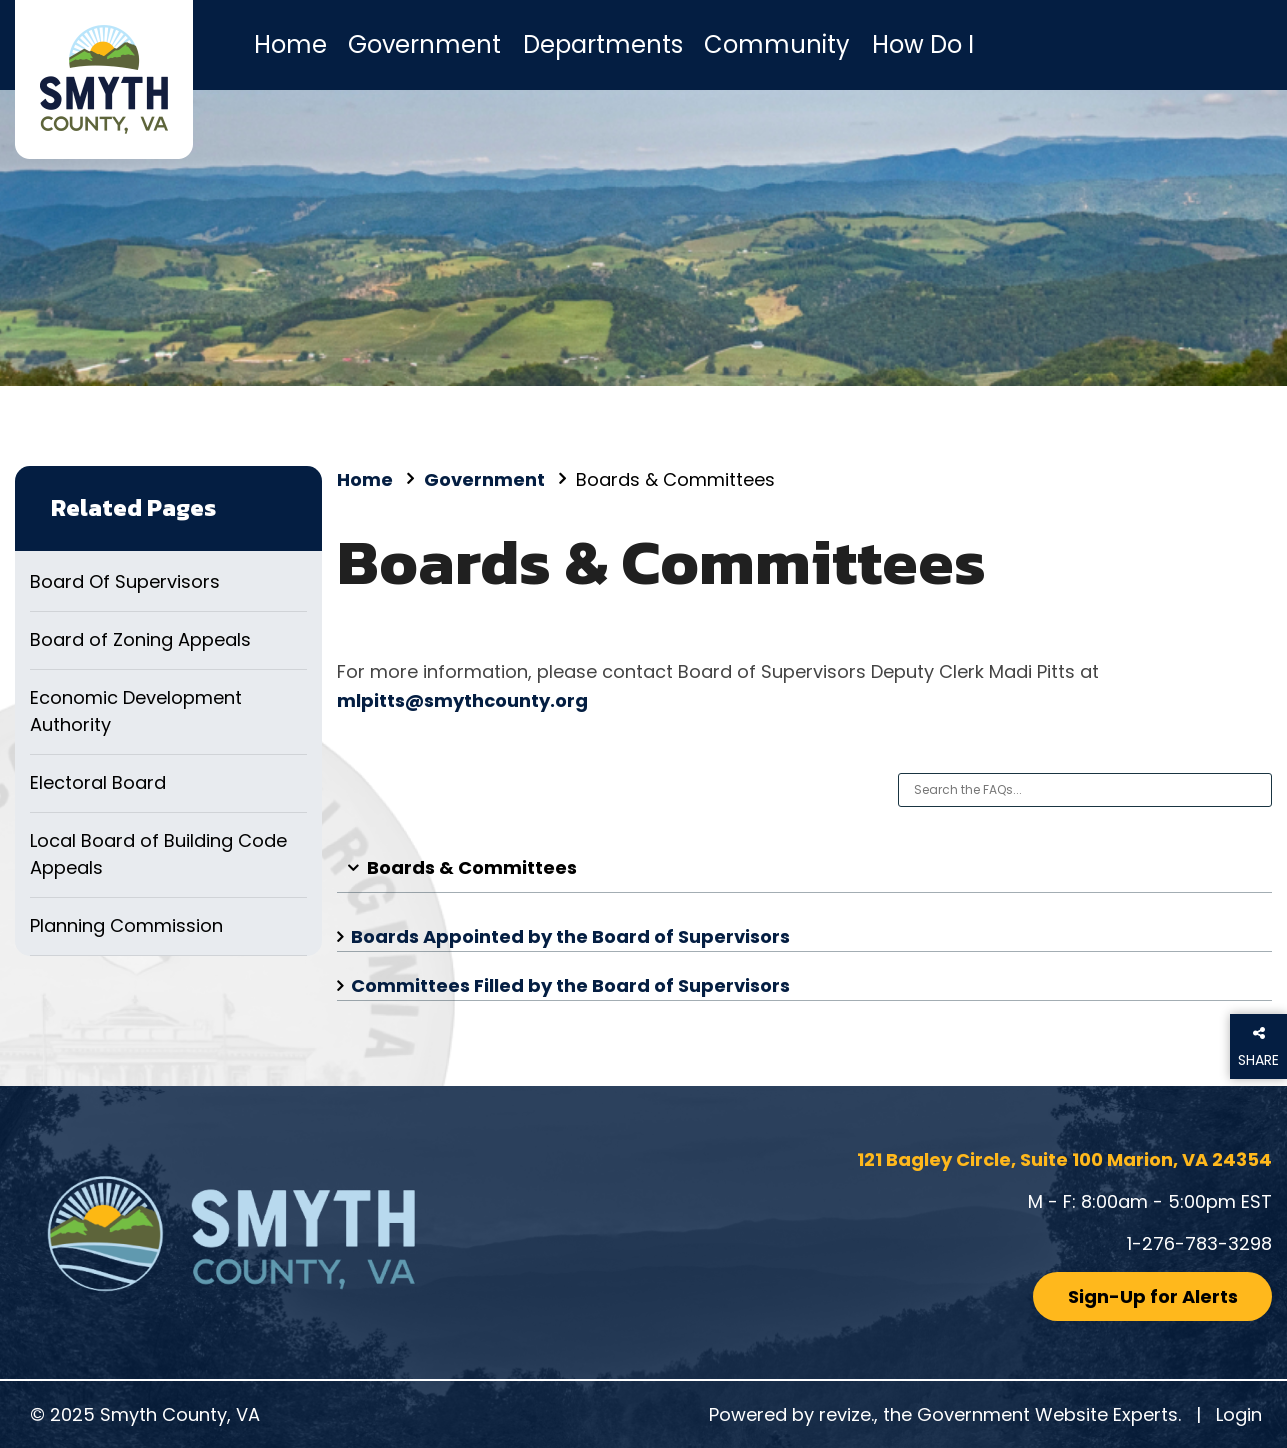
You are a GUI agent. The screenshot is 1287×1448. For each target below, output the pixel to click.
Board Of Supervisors (125, 581)
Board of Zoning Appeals (140, 639)
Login (1239, 1414)
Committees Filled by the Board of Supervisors (570, 985)
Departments (603, 44)
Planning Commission (126, 925)
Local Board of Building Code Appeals (158, 854)
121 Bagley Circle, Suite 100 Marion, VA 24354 (1064, 1159)
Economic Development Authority (136, 711)
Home (290, 44)
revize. (846, 1414)
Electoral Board (98, 782)
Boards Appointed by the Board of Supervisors (570, 936)
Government (424, 44)
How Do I (923, 44)
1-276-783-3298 (1199, 1243)
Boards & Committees (472, 867)
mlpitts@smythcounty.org (462, 700)
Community (777, 44)
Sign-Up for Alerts (1153, 1296)
